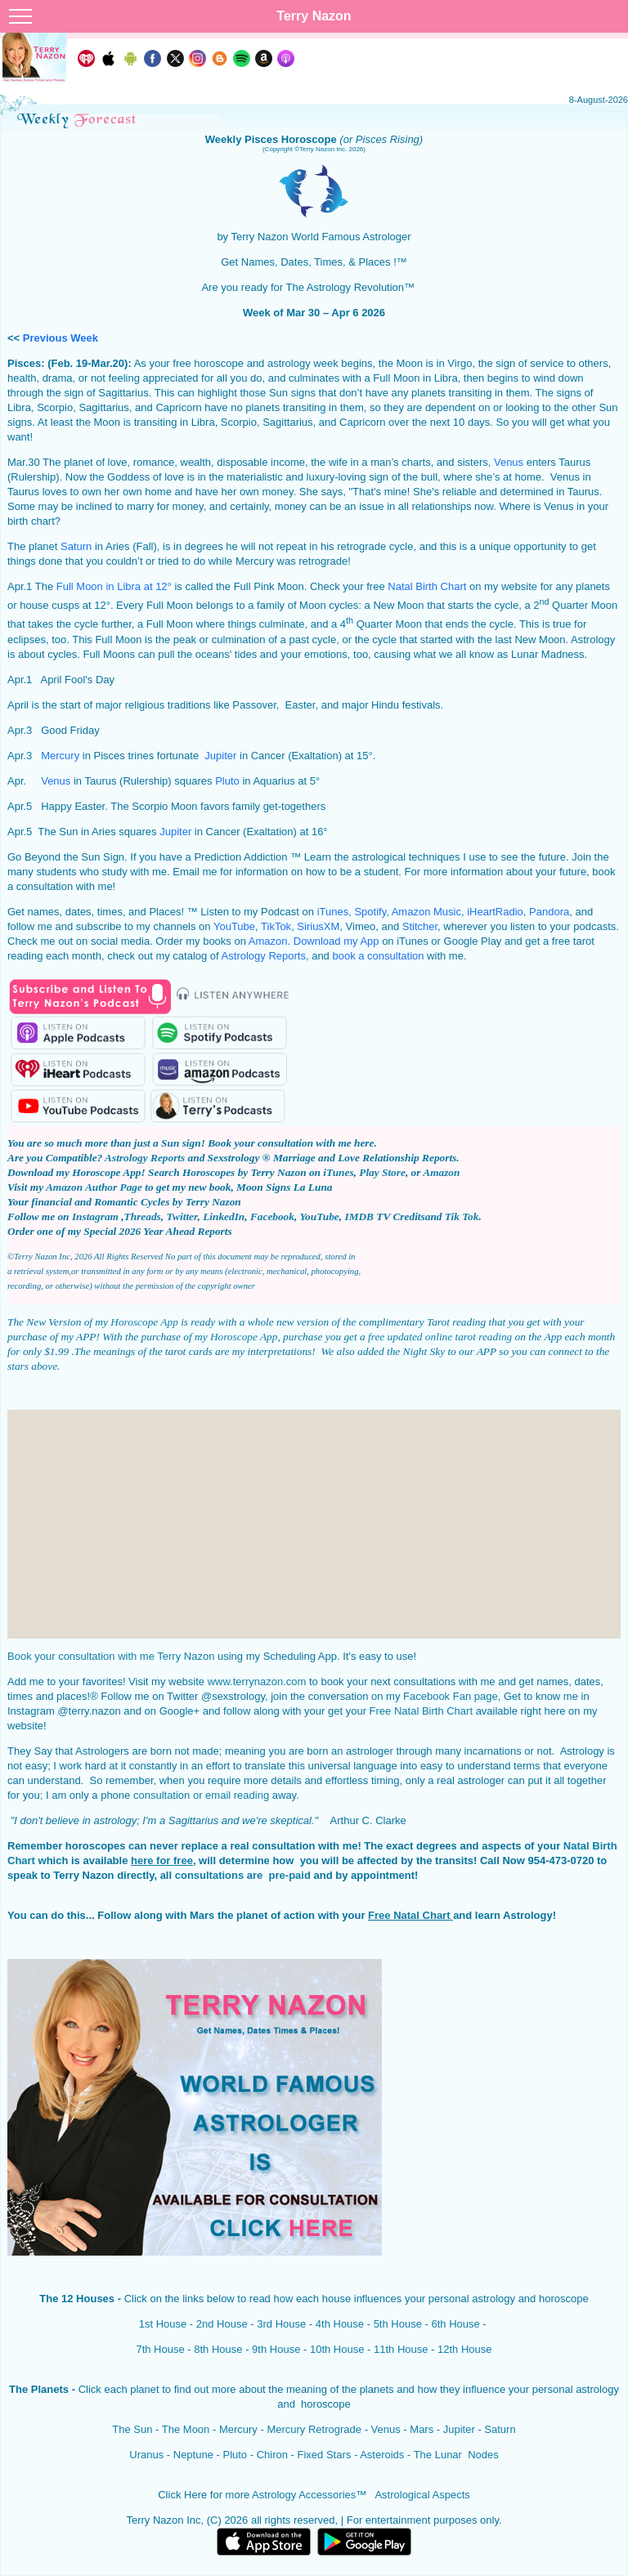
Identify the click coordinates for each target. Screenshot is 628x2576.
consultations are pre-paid (241, 1875)
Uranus (146, 2455)
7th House (160, 2349)
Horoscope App (144, 1322)
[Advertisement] (314, 1524)
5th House (398, 2324)
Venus (508, 462)
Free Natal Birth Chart (421, 1711)
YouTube (234, 926)
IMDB (359, 1216)
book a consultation (378, 956)
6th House (455, 2324)
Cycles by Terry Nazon (191, 1202)
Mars (421, 2429)
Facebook (272, 1216)
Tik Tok (462, 1216)
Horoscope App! (108, 1172)
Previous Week (60, 338)
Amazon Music (426, 912)
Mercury (60, 755)
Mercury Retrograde (314, 2429)
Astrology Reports (264, 956)
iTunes (333, 912)
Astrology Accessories (304, 2495)
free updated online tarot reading (440, 1336)
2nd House (222, 2324)
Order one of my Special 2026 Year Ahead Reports (119, 1231)
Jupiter (220, 755)
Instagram (96, 1216)
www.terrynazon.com (257, 1681)
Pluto (227, 781)
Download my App (336, 941)
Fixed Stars (325, 2455)
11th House (401, 2349)
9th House (276, 2349)
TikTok (276, 926)
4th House (340, 2324)
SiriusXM (318, 926)
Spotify (370, 912)
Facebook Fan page (450, 1696)
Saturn (76, 546)
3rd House (281, 2324)
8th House (218, 2349)
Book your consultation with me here (291, 1143)
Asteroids (382, 2455)
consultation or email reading (201, 1795)
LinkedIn (223, 1216)
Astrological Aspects (422, 2495)
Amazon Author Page (94, 1187)
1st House (163, 2324)
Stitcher (419, 926)
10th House (337, 2349)
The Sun (132, 2429)
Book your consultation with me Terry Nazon (110, 1656)
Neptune (191, 2455)
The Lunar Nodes (456, 2455)
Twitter (181, 1216)
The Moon (186, 2429)
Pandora (549, 912)
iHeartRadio (495, 912)
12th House (464, 2349)
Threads (142, 1216)
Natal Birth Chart (427, 586)
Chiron (272, 2455)
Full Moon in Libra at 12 (112, 586)
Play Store (382, 1172)
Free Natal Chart (409, 1915)
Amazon (268, 941)
